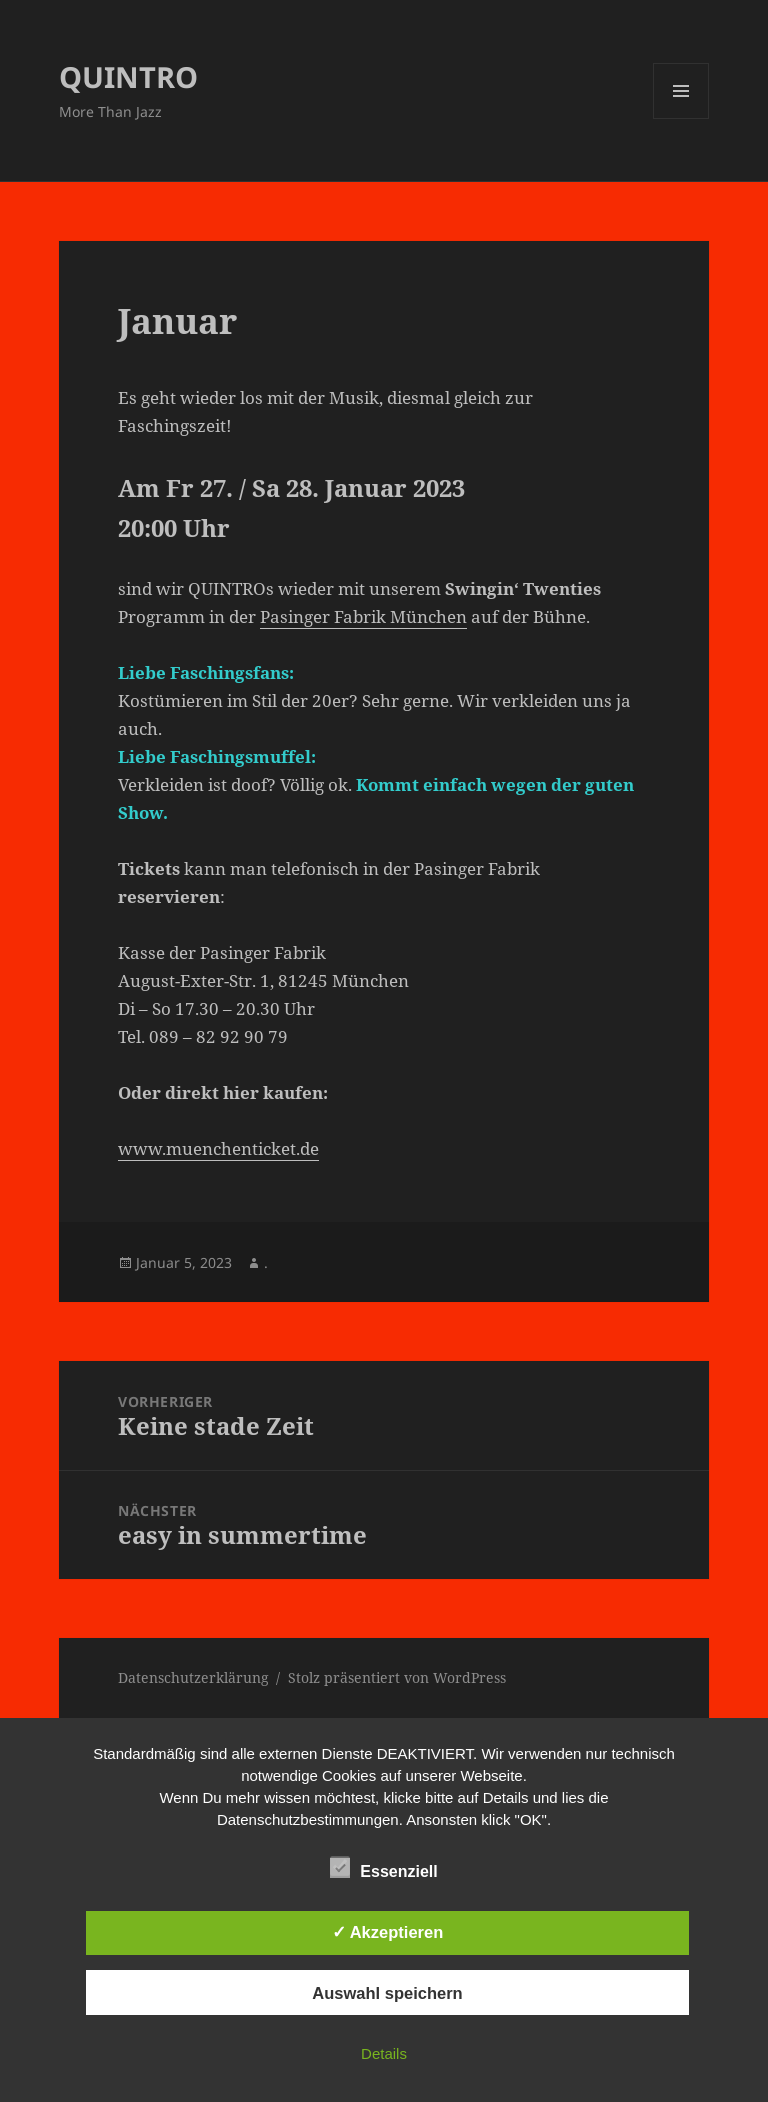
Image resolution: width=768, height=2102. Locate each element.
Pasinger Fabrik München (363, 616)
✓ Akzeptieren (388, 1932)
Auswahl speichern (387, 1993)
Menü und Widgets (681, 118)
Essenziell (383, 1868)
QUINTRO (128, 76)
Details (384, 2053)
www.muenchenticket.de (218, 1148)
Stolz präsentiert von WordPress (397, 1677)
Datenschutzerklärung (193, 1677)
